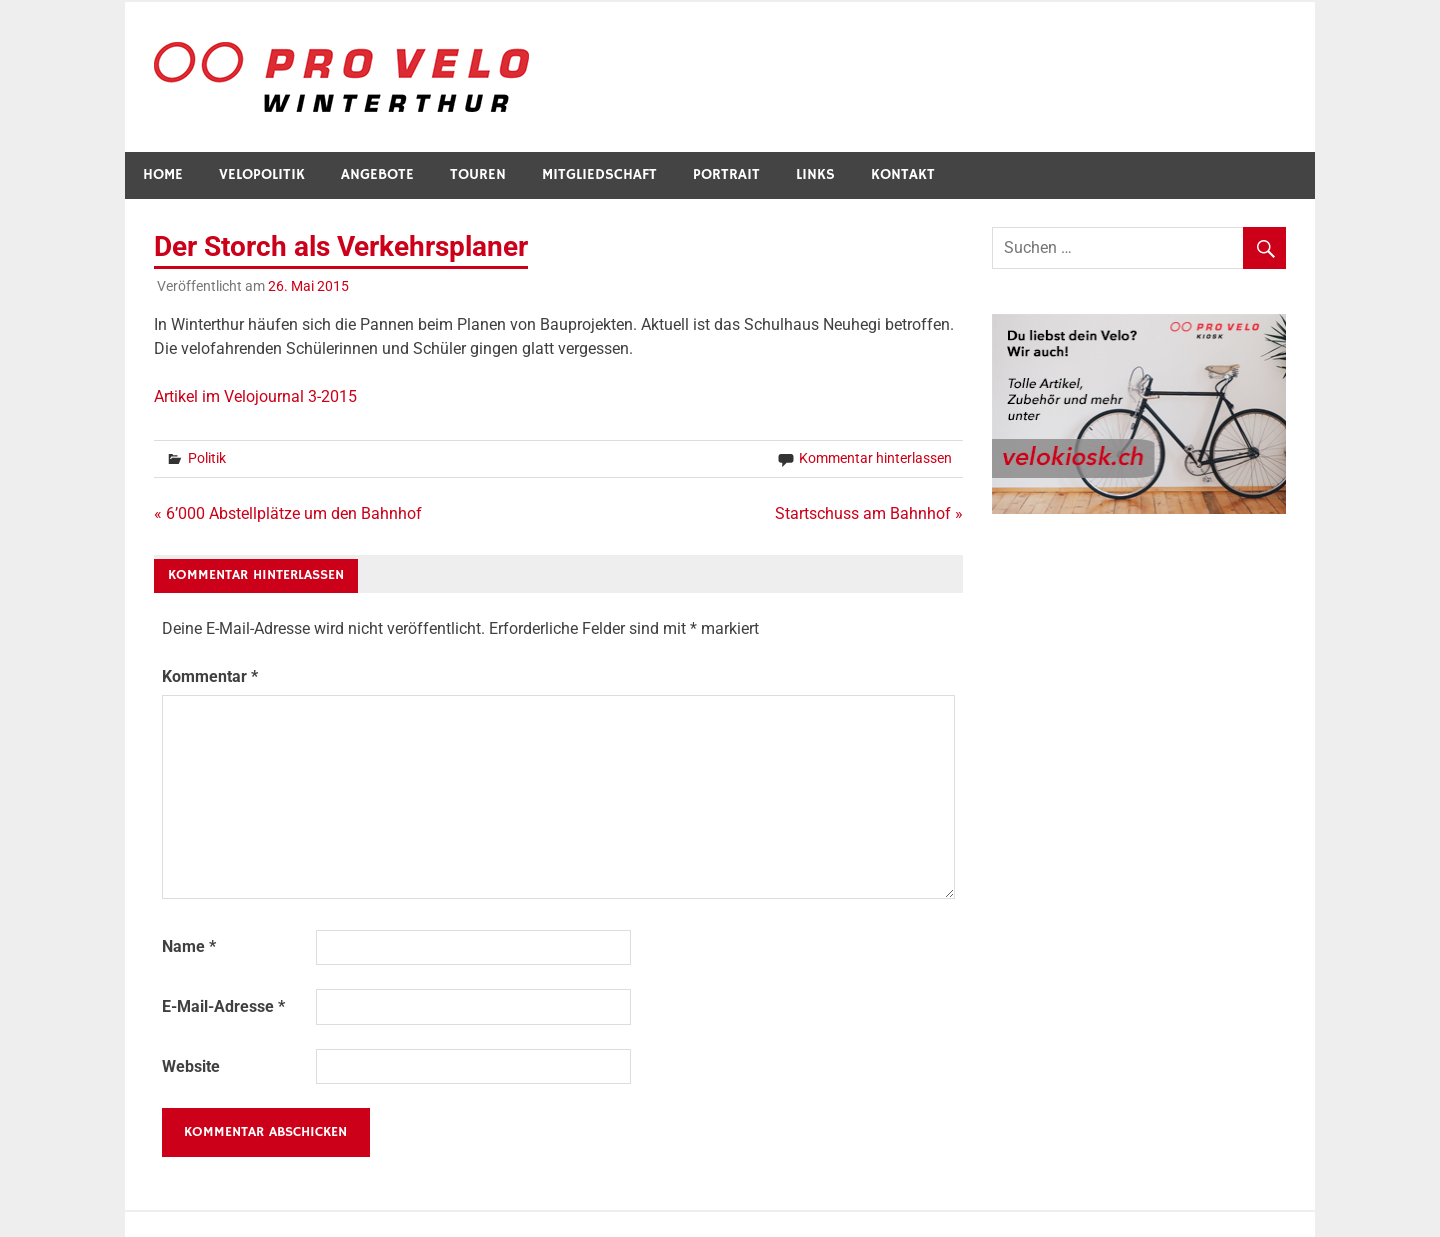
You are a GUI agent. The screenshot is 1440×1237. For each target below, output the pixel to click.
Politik (207, 458)
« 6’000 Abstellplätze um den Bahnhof (288, 513)
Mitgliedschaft (599, 174)
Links (815, 174)
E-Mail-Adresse (223, 1006)
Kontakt (903, 174)
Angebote (377, 174)
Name (189, 946)
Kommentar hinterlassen (875, 458)
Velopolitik (262, 174)
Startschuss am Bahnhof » (869, 513)
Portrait (726, 174)
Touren (478, 174)
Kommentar (210, 676)
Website (191, 1066)
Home (163, 174)
